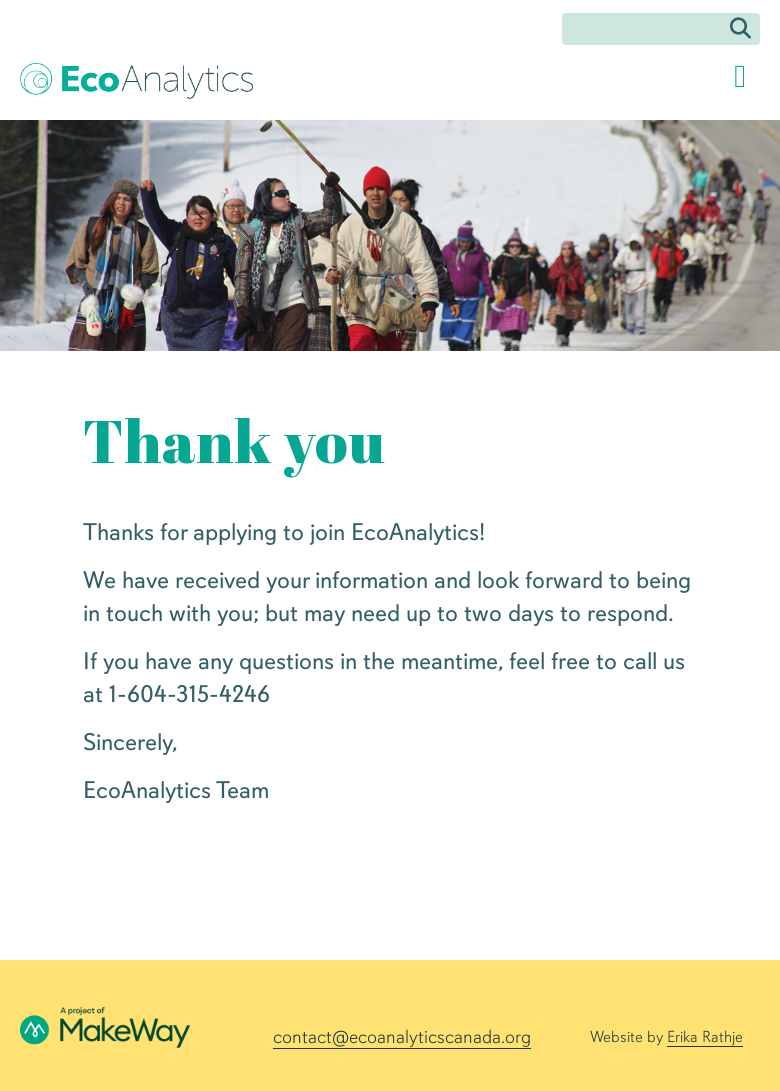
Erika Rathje (705, 1037)
